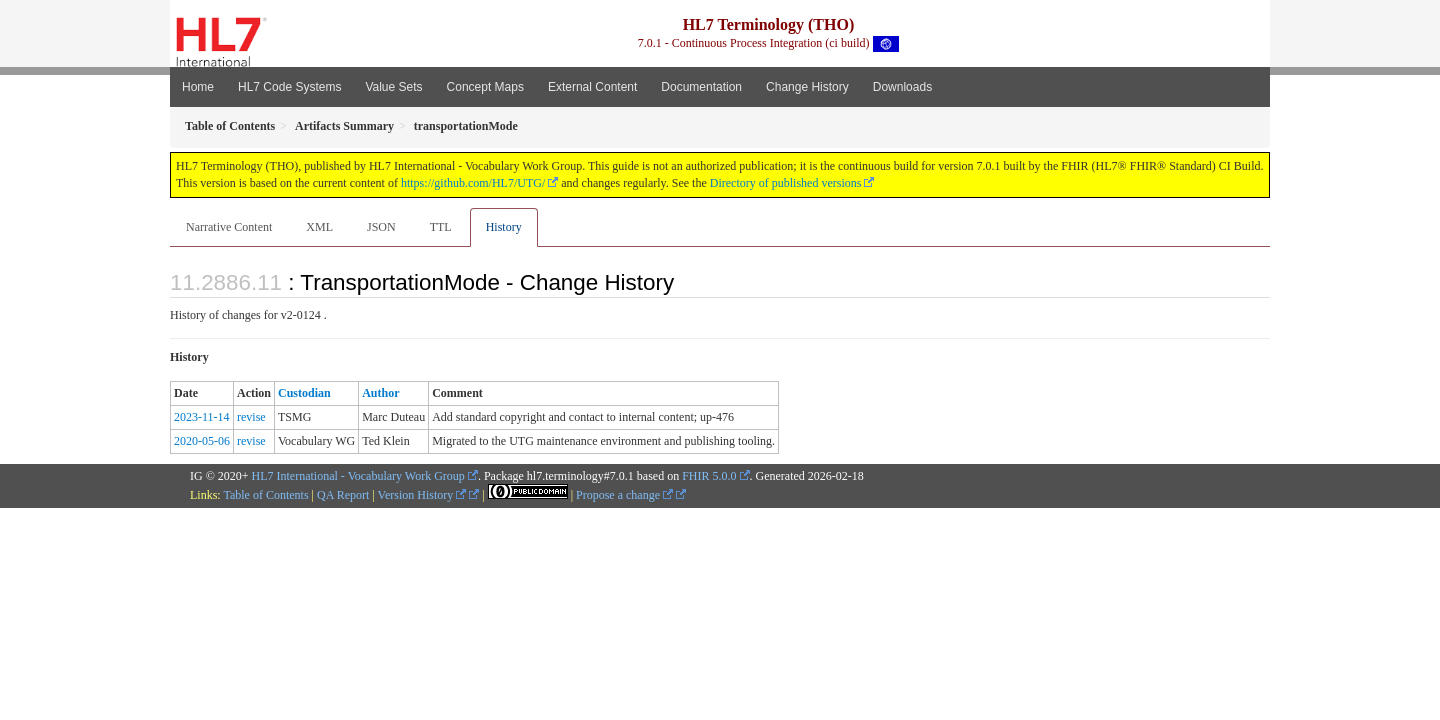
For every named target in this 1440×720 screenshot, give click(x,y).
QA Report (343, 495)
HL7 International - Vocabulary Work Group (358, 476)
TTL (441, 227)
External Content (592, 87)
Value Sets (393, 87)
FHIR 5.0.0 (709, 476)
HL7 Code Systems (289, 87)
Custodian (304, 393)
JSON (381, 227)
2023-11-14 (202, 417)
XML (319, 227)
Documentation (701, 87)
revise (251, 417)
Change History (807, 87)
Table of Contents (265, 495)
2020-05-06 (202, 441)
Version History (422, 495)
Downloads (902, 87)
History (504, 227)
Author (380, 393)
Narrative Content (229, 227)
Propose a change (624, 495)
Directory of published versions (786, 183)
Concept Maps (485, 87)
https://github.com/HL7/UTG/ (473, 183)
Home (198, 87)
